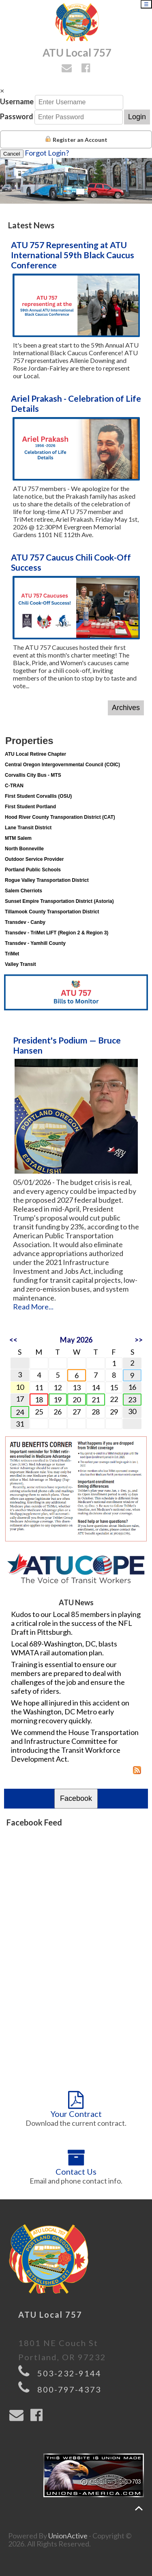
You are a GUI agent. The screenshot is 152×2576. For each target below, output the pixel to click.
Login (137, 117)
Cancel (11, 154)
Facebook (76, 1798)
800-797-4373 (69, 2389)
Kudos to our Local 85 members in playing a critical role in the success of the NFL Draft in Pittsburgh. (76, 1623)
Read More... (33, 1306)
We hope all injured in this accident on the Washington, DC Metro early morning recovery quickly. (70, 1711)
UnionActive (68, 2535)
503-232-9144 (69, 2373)
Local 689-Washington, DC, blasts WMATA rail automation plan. (64, 1648)
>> (139, 1339)
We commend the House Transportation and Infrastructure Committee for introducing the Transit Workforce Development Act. (75, 1745)
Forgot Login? (47, 152)
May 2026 (76, 1339)
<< (13, 1339)
